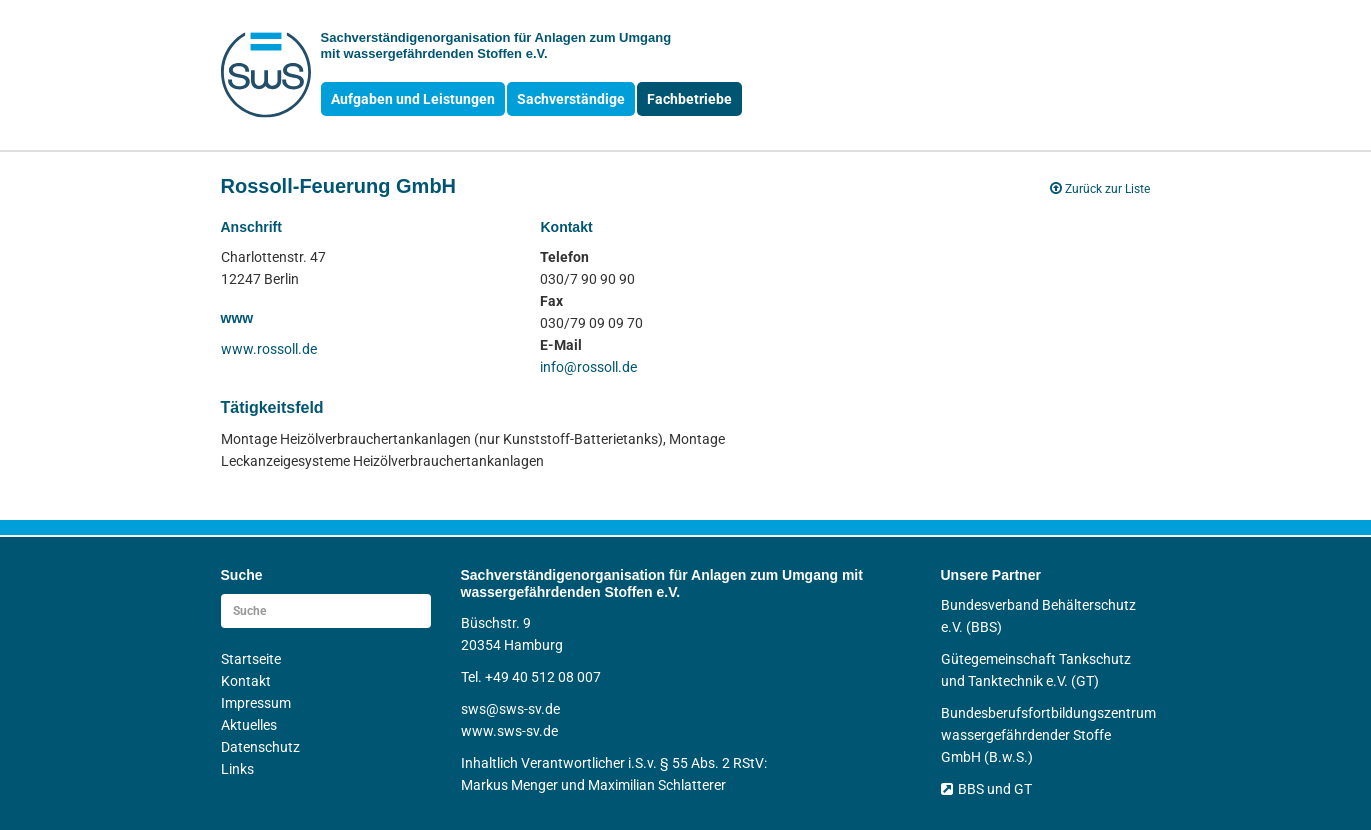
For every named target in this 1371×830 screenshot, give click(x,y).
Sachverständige (571, 99)
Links (237, 769)
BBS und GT (986, 789)
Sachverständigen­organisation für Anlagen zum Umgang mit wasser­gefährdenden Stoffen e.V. (496, 45)
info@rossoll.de (588, 367)
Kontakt (246, 681)
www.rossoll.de (269, 349)
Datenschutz (260, 747)
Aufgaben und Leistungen (413, 99)
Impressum (256, 703)
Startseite (251, 659)
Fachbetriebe (689, 99)
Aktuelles (249, 725)
